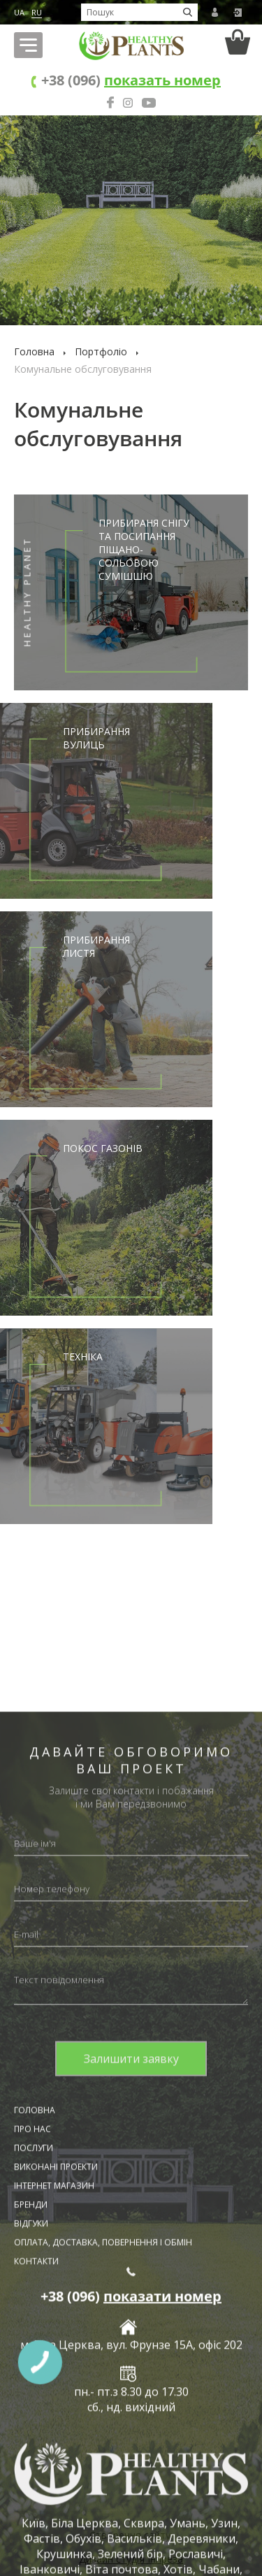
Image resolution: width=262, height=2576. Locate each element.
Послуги (33, 2495)
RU (36, 12)
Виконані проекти (56, 2514)
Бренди (31, 2552)
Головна (34, 351)
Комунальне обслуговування (83, 369)
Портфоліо (101, 351)
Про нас (32, 2476)
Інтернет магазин (54, 2533)
